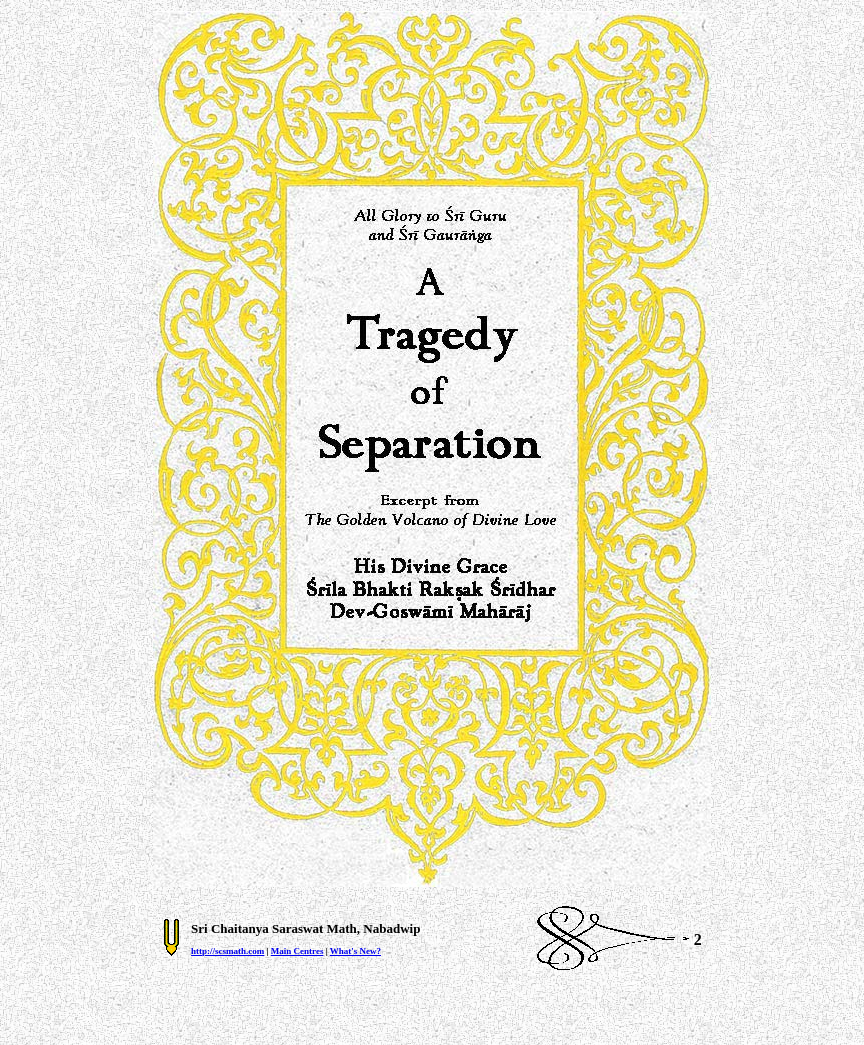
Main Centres (297, 951)
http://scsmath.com (227, 951)
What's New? (355, 951)
